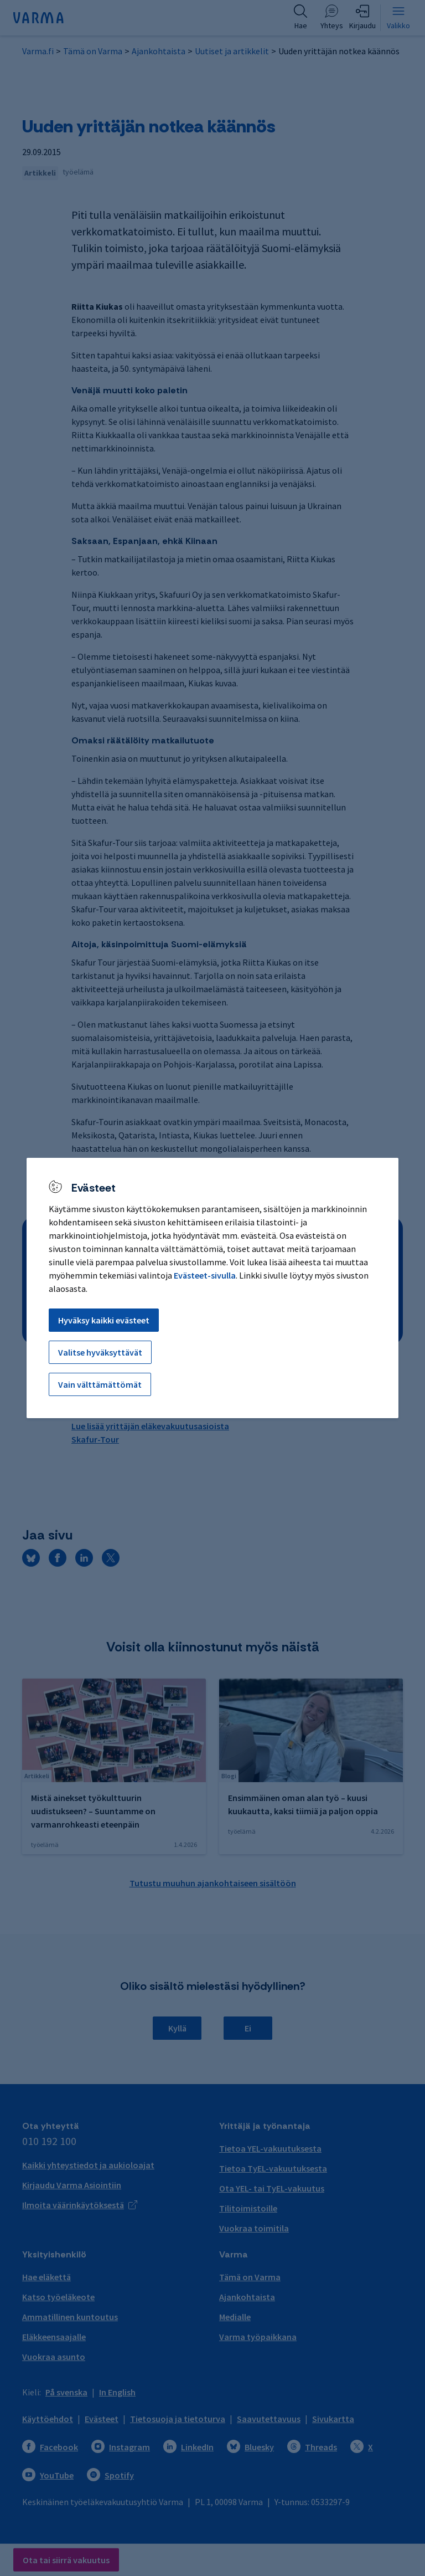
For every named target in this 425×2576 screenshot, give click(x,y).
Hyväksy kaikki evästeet (103, 1320)
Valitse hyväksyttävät (100, 1352)
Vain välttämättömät (100, 1384)
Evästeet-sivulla (205, 1275)
